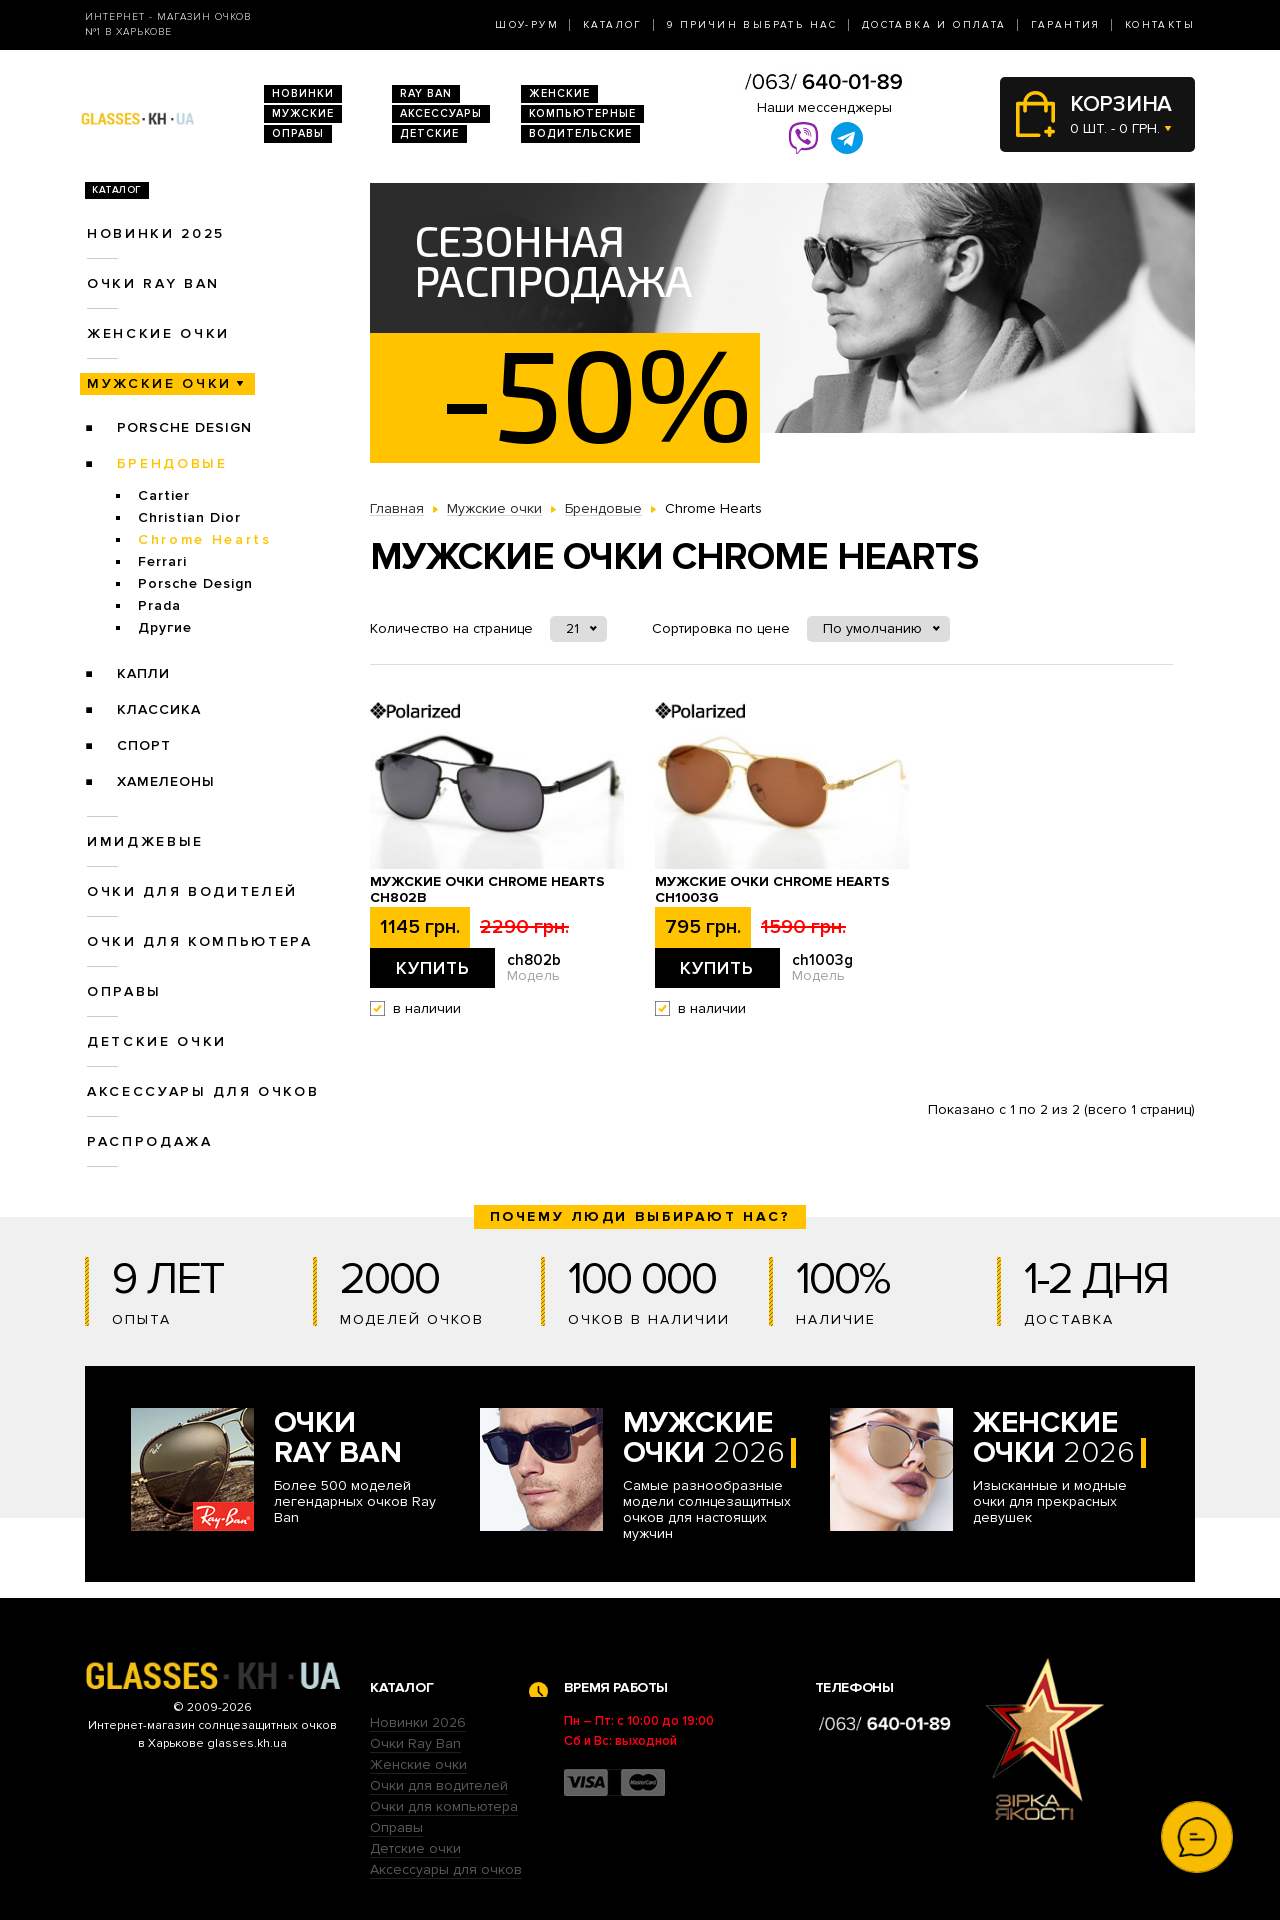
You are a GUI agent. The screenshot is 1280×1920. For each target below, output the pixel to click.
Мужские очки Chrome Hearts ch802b (487, 890)
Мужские (303, 113)
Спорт (144, 745)
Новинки (303, 93)
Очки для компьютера (200, 941)
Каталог (613, 25)
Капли (143, 673)
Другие (165, 627)
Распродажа (150, 1141)
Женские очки (158, 333)
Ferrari (162, 561)
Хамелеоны (166, 781)
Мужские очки (159, 383)
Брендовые (172, 463)
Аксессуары (441, 113)
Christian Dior (189, 517)
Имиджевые (145, 841)
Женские (559, 93)
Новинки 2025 (156, 233)
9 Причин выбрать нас (752, 25)
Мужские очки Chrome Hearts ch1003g (772, 890)
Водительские (580, 133)
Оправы (298, 133)
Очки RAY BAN (153, 283)
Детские (429, 133)
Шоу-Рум (527, 25)
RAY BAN (426, 93)
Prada (159, 605)
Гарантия (1066, 25)
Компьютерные (582, 113)
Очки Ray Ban (415, 1743)
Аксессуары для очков (203, 1091)
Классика (159, 709)
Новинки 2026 (418, 1722)
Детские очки (157, 1041)
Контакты (1160, 25)
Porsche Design (184, 427)
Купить (433, 968)
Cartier (164, 495)
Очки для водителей (192, 891)
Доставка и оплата (934, 25)
